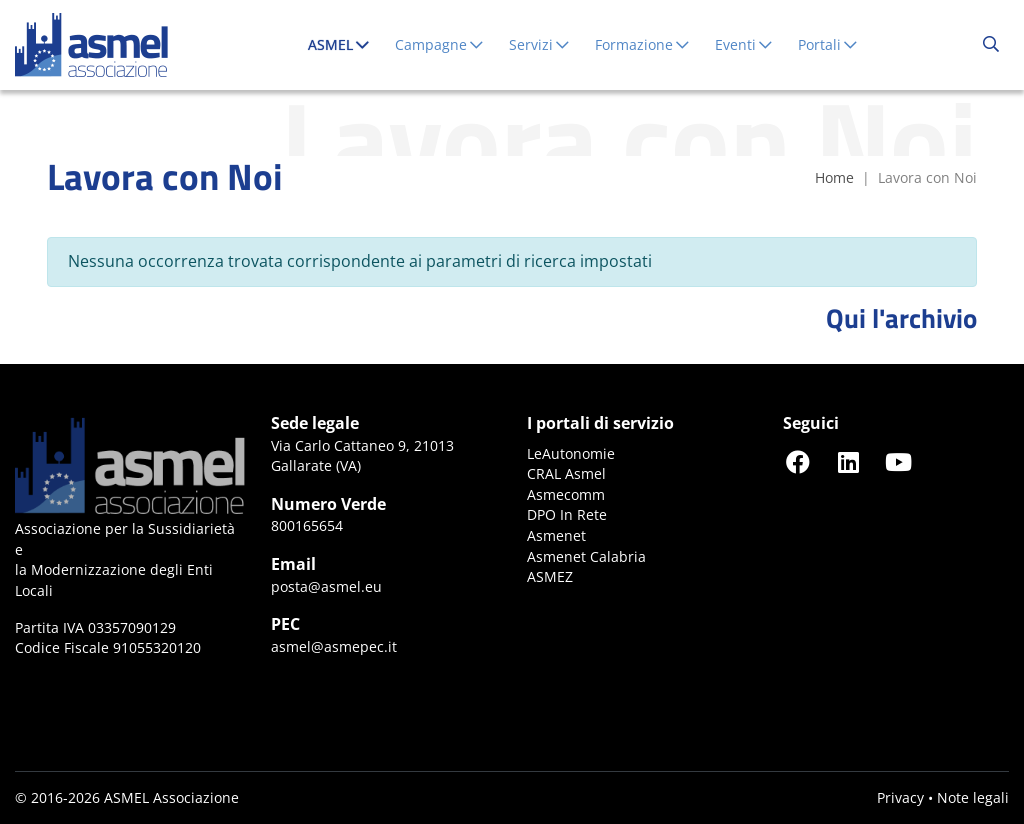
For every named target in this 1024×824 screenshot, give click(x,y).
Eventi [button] (744, 44)
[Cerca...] (991, 45)
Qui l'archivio (901, 317)
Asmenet (556, 535)
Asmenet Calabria (586, 556)
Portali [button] (828, 44)
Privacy (900, 797)
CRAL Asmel (566, 473)
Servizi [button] (540, 44)
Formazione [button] (643, 44)
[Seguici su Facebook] (798, 461)
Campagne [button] (440, 44)
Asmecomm (566, 494)
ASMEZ (550, 576)
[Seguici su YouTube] (898, 461)
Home (834, 177)
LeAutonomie (571, 453)
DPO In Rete (567, 514)
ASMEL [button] (343, 44)
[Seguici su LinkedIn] (848, 461)
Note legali (973, 797)
